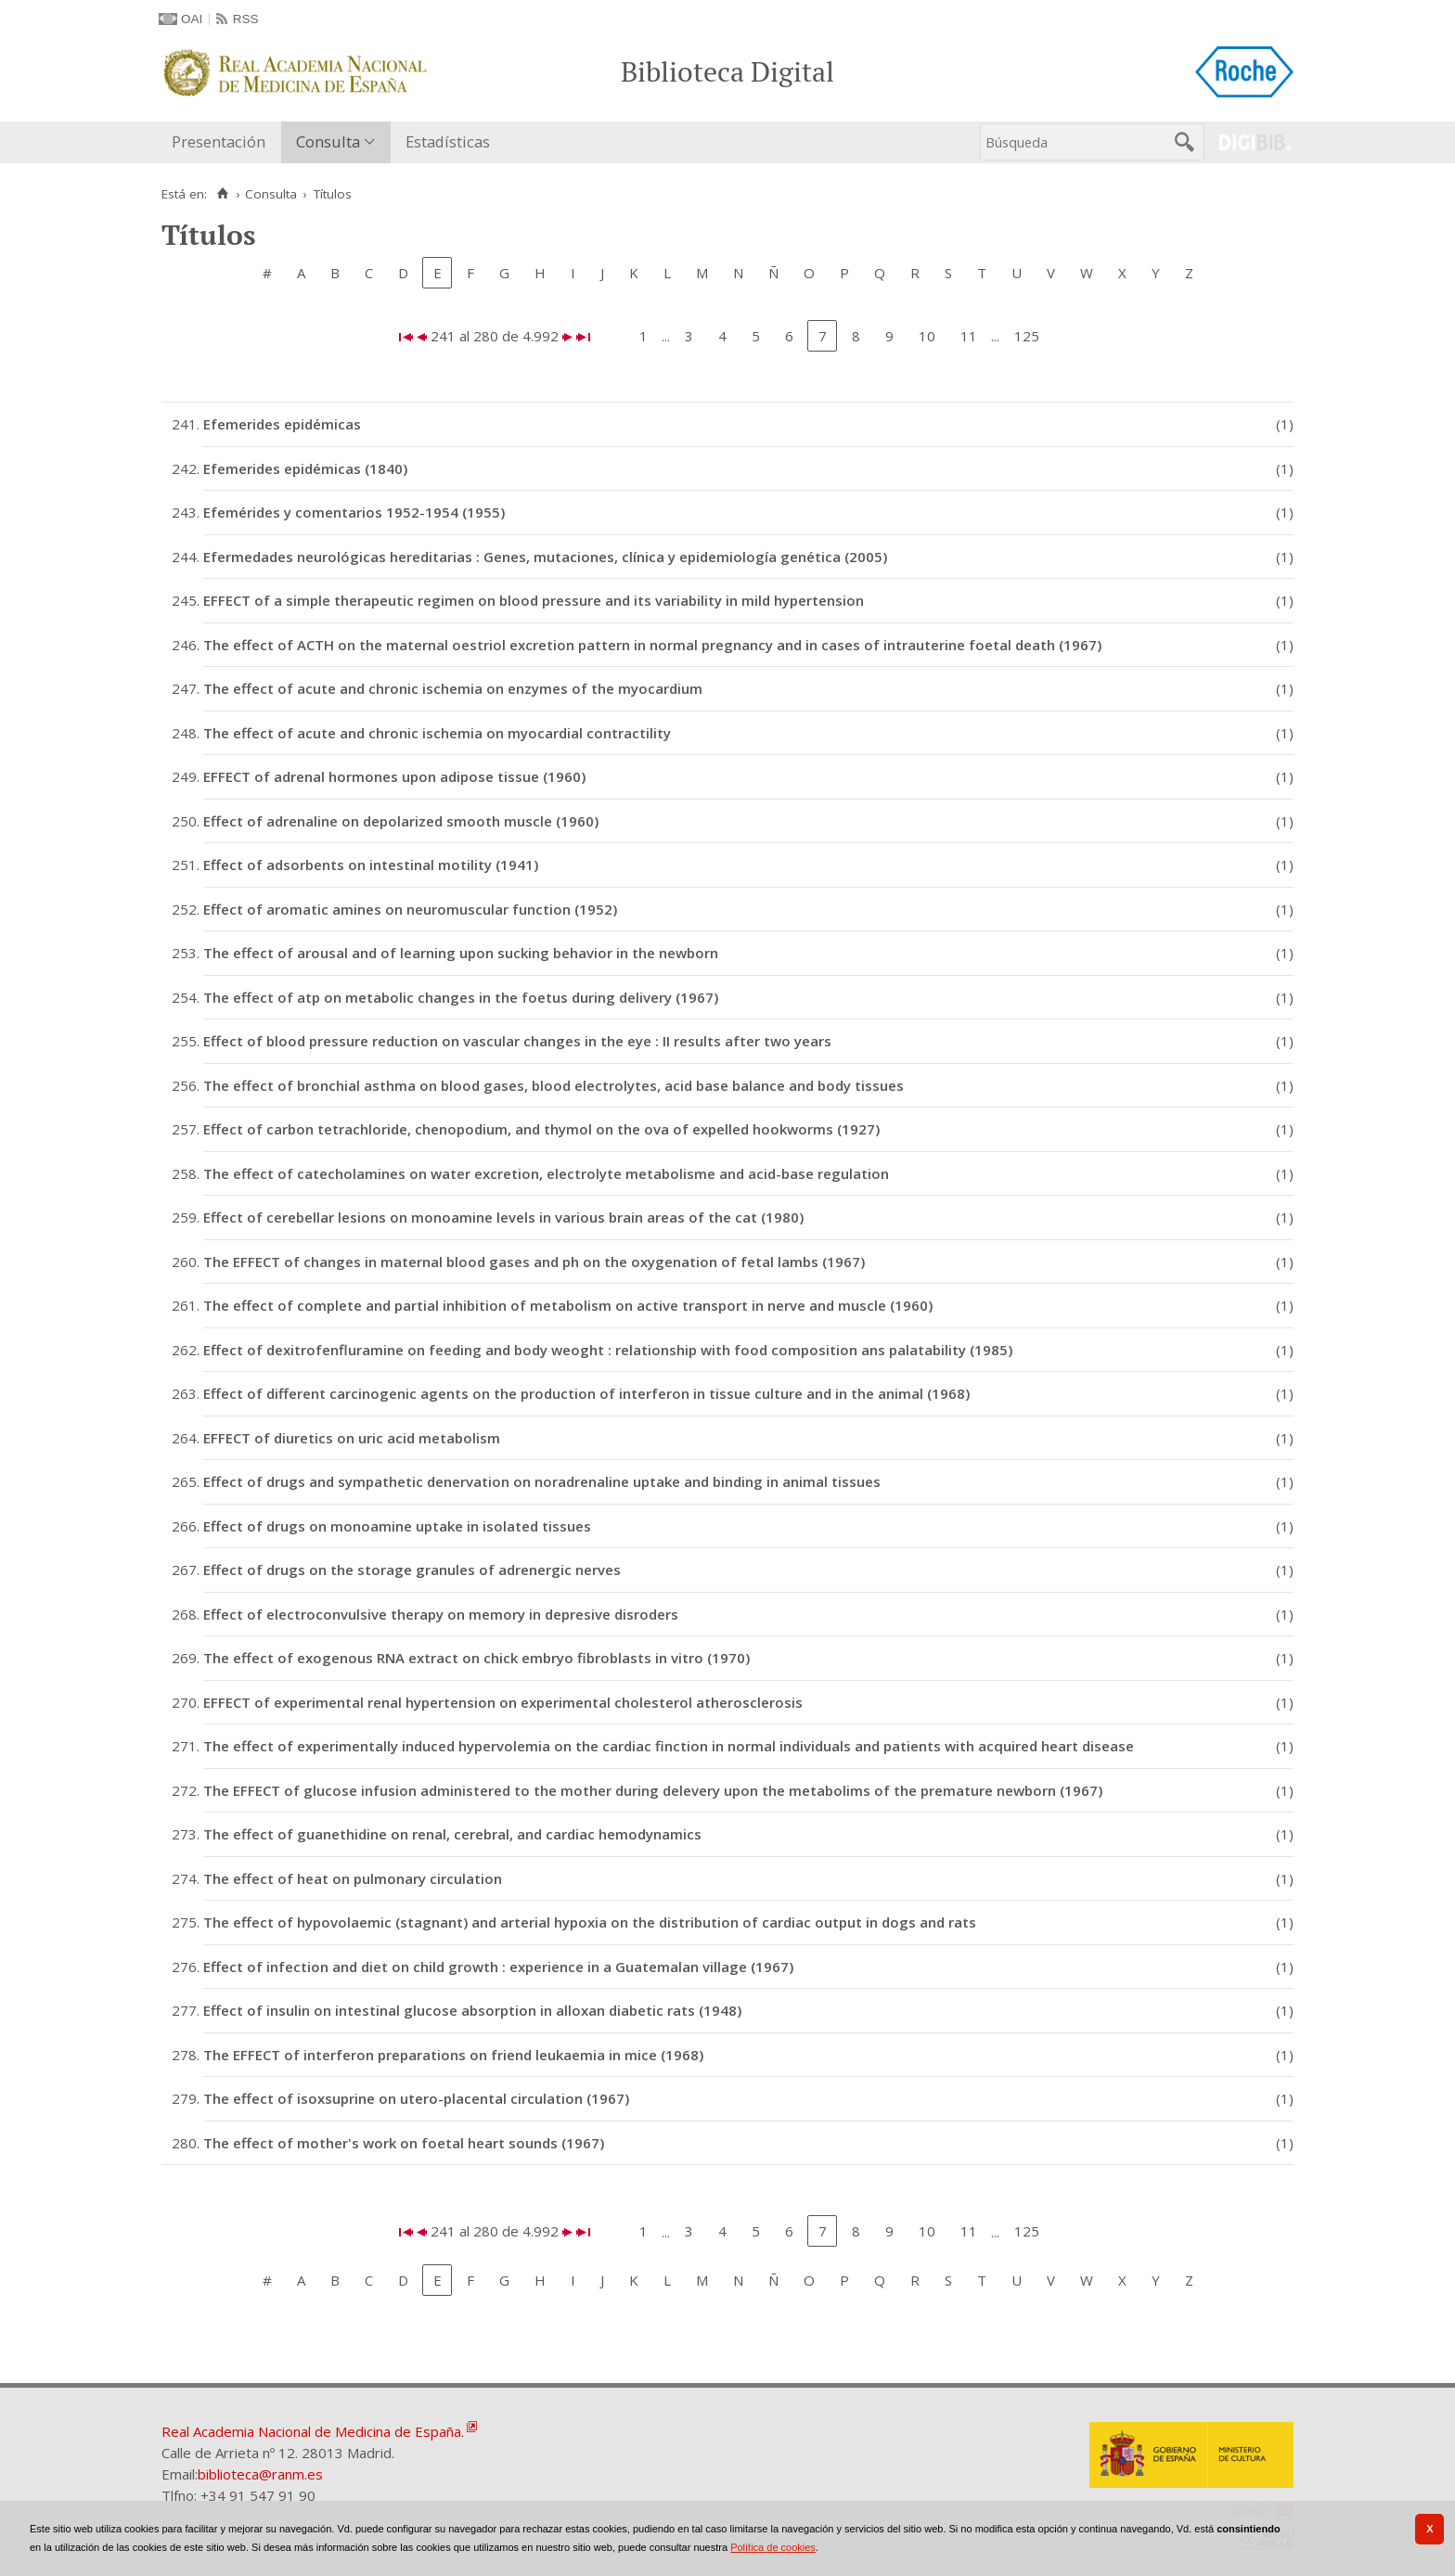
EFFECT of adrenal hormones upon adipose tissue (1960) (394, 776)
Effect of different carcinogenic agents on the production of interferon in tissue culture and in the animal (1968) (586, 1393)
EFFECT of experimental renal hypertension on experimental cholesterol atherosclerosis (503, 1702)
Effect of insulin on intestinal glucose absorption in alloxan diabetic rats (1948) (472, 2010)
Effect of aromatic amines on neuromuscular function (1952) (410, 909)
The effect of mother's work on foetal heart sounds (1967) (403, 2143)
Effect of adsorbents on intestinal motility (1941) (370, 864)
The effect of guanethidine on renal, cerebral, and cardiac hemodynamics (452, 1834)
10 (927, 336)
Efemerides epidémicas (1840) (305, 468)
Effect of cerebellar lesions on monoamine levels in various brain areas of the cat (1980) (503, 1217)
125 (1026, 336)
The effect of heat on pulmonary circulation (352, 1878)
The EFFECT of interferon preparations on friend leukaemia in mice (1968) (453, 2054)
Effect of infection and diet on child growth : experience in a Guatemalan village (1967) (498, 1966)
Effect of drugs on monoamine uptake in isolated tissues (397, 1526)
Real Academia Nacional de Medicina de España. (312, 2431)
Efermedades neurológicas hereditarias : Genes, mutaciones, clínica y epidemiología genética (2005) (545, 556)
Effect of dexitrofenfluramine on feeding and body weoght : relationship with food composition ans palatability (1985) (607, 1349)
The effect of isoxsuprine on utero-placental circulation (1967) (416, 2098)
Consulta (328, 141)
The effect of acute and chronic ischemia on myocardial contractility (437, 733)
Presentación (218, 141)
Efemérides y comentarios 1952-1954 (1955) (354, 512)
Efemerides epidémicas (282, 424)
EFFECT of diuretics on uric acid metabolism (351, 1438)
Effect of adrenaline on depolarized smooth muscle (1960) (401, 821)
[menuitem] (222, 142)
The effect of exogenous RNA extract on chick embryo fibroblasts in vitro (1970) (476, 1657)
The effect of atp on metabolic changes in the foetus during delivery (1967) (460, 997)
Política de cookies (773, 2547)
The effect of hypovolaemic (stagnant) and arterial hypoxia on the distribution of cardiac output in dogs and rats (589, 1922)
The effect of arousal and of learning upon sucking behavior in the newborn (460, 952)
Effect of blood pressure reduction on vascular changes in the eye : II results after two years (517, 1041)
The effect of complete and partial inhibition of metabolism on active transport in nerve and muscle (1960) (568, 1305)
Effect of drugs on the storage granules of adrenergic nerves (412, 1569)
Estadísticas (448, 141)
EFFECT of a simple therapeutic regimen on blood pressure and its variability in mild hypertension (533, 600)
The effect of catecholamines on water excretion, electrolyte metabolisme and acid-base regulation (546, 1173)
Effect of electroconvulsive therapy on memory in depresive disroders (440, 1614)
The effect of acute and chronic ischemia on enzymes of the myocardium (452, 688)
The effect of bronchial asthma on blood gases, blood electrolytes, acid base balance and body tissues (553, 1085)
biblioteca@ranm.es (260, 2474)
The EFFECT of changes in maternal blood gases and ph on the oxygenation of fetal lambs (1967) (534, 1261)
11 (968, 336)
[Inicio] (222, 193)
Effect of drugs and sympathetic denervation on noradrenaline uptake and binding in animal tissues (542, 1481)
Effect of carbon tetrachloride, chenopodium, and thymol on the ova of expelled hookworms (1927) (541, 1129)
